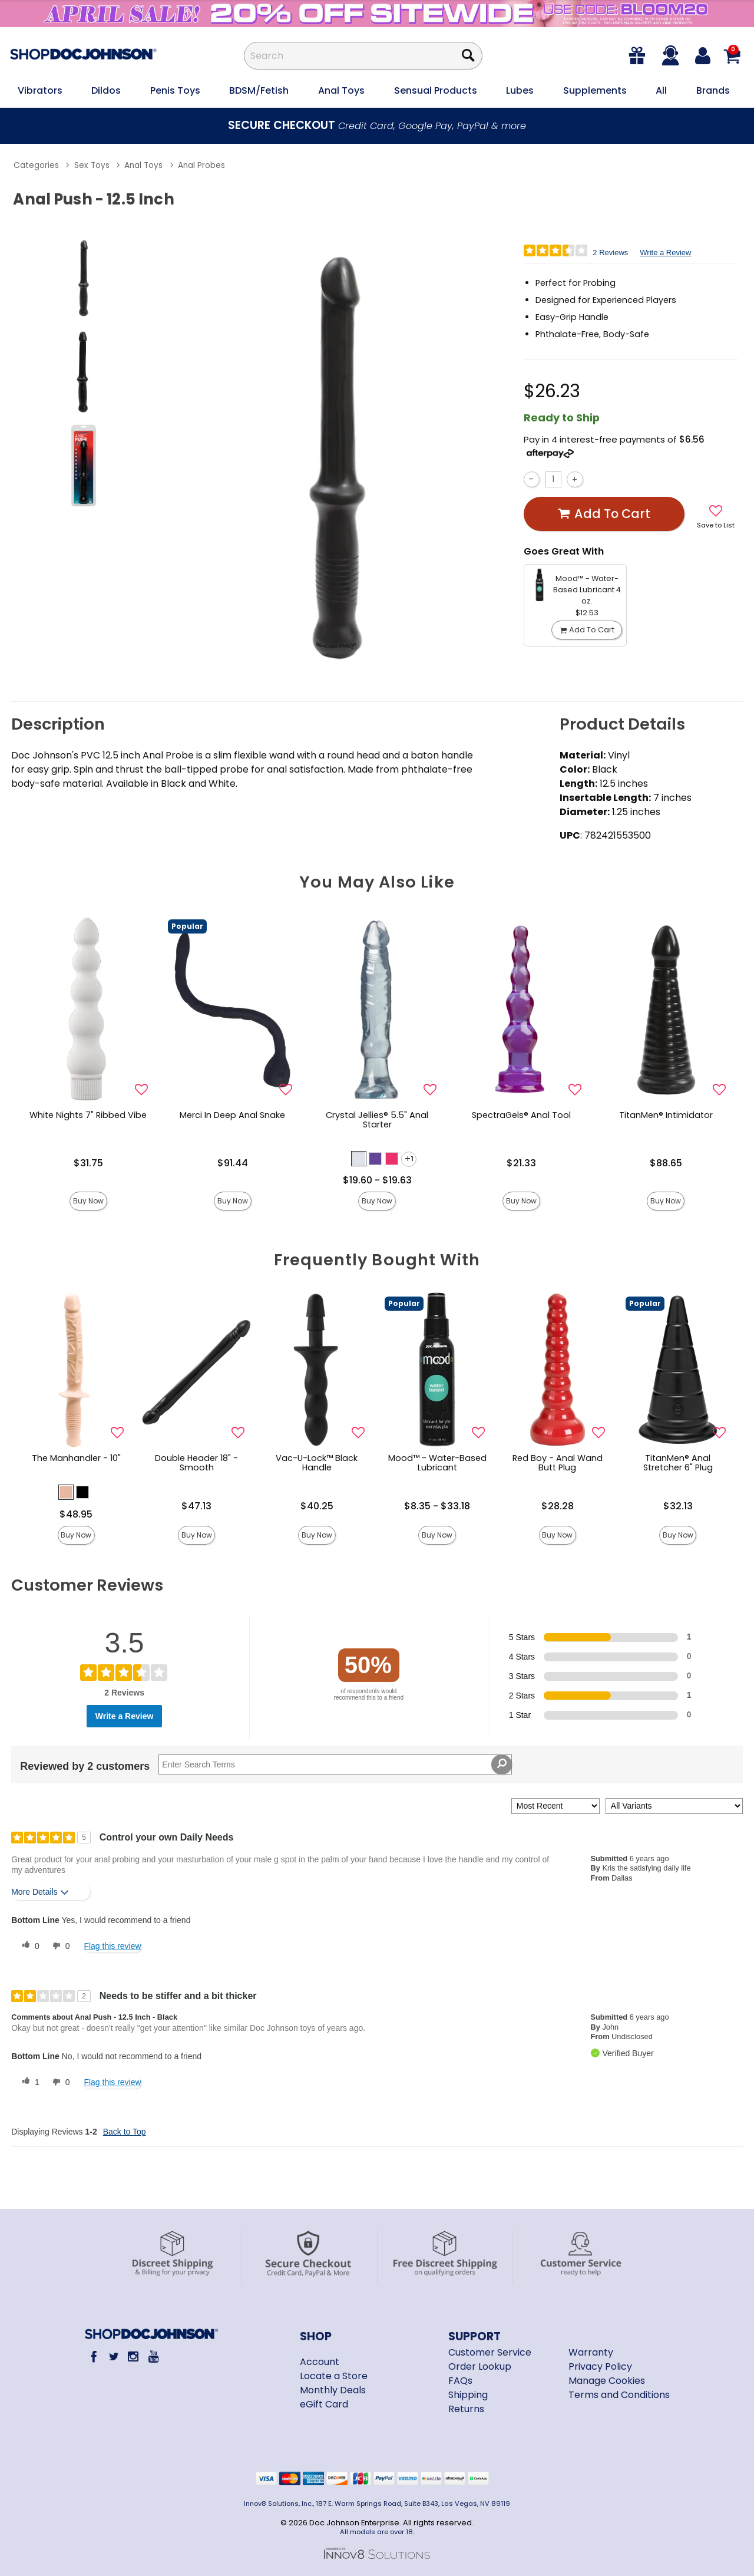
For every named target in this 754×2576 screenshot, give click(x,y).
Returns (466, 2409)
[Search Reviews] (335, 1764)
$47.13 (196, 1506)
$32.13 (678, 1506)
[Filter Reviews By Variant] (674, 1806)
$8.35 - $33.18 (437, 1506)
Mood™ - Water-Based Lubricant (437, 1462)
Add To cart (604, 514)
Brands (713, 90)
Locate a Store (334, 2376)
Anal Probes (201, 165)
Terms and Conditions (619, 2395)
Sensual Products (435, 90)
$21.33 (521, 1163)
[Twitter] (113, 2356)
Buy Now (88, 1201)
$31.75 (88, 1163)
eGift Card (324, 2404)
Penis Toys (175, 90)
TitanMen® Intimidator (666, 1115)
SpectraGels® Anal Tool (521, 1115)
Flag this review (112, 1946)
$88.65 (666, 1163)
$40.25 (316, 1506)
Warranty (590, 2352)
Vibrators (40, 90)
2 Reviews (610, 252)
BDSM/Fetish (259, 90)
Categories (36, 165)
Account (319, 2362)
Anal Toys (341, 90)
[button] (358, 1158)
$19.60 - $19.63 (377, 1180)
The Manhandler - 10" (76, 1458)
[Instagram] (133, 2356)
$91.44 (232, 1163)
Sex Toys (92, 165)
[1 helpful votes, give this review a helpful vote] (28, 2082)
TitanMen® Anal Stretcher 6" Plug (678, 1462)
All (661, 90)
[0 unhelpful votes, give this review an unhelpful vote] (59, 1946)
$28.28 (557, 1506)
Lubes (520, 90)
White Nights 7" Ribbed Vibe (88, 1115)
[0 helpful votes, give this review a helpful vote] (28, 1946)
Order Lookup (479, 2366)
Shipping (468, 2395)
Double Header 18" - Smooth (196, 1462)
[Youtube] (153, 2356)
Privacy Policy (600, 2366)
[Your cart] (731, 56)
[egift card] (638, 56)
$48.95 (75, 1514)
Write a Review (665, 252)
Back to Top (124, 2131)
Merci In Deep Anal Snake (232, 1115)
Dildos (106, 90)
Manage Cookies (606, 2380)
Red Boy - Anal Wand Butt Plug (557, 1462)
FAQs (460, 2380)
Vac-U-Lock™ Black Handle (317, 1462)
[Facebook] (94, 2356)
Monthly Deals (333, 2390)
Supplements (595, 90)
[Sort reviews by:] (555, 1806)
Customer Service (489, 2352)
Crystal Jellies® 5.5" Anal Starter (377, 1119)
